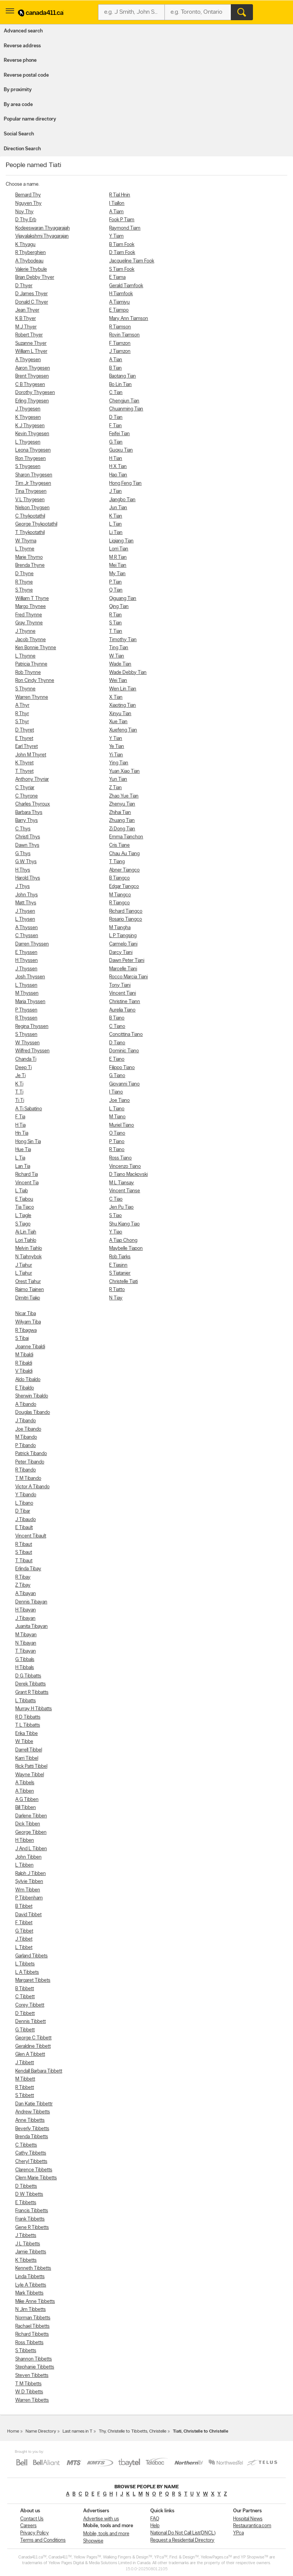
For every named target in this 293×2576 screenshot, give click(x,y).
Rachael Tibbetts (32, 2326)
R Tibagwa (26, 1330)
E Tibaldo (24, 1388)
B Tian (115, 368)
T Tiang (117, 861)
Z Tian (115, 787)
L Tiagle (23, 1215)
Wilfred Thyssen (32, 1050)
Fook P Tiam (121, 219)
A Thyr (22, 705)
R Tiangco (119, 902)
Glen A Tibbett (30, 2054)
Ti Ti (19, 1100)
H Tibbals (24, 1667)
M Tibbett (25, 2079)
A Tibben (24, 1791)
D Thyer (23, 285)
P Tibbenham (29, 1898)
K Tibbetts (26, 2260)
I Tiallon (116, 203)
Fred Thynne (28, 615)
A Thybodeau (29, 261)
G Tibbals (24, 1659)
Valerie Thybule (31, 269)
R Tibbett (24, 2087)
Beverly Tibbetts (32, 2128)
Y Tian (115, 738)
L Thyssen (26, 985)
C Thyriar (24, 787)
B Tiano (116, 1018)
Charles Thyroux (32, 804)
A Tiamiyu (119, 302)
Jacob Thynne (30, 639)
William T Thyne (32, 598)
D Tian (115, 417)
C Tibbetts (26, 2145)
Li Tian (115, 532)
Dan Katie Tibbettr (34, 2104)
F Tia (20, 1116)
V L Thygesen (30, 499)
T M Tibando (28, 1478)
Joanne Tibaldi (30, 1346)
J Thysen (25, 911)
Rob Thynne (28, 672)
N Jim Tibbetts (30, 2309)
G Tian (115, 442)
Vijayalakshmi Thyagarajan (42, 236)
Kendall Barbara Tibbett (38, 2071)
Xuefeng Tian (123, 730)
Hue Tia (23, 1149)
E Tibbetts (25, 2202)
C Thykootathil (30, 516)
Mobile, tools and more (106, 2533)
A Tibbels (24, 1782)
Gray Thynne (29, 623)
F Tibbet (23, 1922)
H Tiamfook (121, 293)
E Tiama (117, 277)
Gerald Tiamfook (126, 285)
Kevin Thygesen (32, 433)
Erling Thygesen (32, 401)
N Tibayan (25, 1643)
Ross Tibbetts (29, 2342)
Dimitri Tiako (27, 1298)
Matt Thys (25, 902)
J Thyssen (26, 968)
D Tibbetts (26, 2186)
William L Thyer (31, 351)
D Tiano (117, 1042)
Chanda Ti (25, 1059)
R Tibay (23, 1577)
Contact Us (31, 2519)
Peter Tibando (29, 1462)
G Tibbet (24, 1931)
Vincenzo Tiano (125, 1166)
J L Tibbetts (27, 2244)
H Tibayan (25, 1610)
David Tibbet (28, 1914)
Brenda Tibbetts (31, 2136)
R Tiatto (117, 1289)
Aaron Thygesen (32, 368)
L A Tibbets (27, 1972)
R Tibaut (23, 1544)
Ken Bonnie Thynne (35, 647)
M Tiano (117, 1116)
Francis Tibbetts (31, 2210)
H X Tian (118, 466)
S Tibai (22, 1338)
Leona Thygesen (33, 450)
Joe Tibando (28, 1429)
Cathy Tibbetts (30, 2153)
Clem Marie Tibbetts (36, 2178)
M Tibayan (26, 1634)
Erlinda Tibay (28, 1568)
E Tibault (24, 1527)
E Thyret (24, 738)
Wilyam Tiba (28, 1322)
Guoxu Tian (121, 450)
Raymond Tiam (124, 228)
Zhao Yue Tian (123, 796)
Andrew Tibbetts (32, 2112)
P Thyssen (26, 1010)
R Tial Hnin (119, 195)
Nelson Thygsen (32, 507)
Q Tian (115, 590)
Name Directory (41, 2431)
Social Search (19, 134)
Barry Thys (26, 820)
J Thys (22, 886)
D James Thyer (31, 293)
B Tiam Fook (121, 244)
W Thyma (25, 541)
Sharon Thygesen (33, 475)
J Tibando (25, 1420)
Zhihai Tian (120, 812)
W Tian (116, 656)
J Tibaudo (25, 1519)
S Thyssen (26, 1034)
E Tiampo (119, 310)
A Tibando (25, 1404)
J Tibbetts (25, 2235)
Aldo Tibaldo (27, 1379)
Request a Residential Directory (182, 2540)
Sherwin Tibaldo (31, 1396)
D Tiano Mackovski (128, 1174)
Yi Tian (116, 755)
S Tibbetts (25, 2350)
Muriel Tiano (121, 1125)
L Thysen (25, 919)
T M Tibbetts (28, 2383)
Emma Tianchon (126, 837)
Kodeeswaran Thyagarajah (42, 228)
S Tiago (23, 1224)
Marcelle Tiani (123, 968)
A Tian (115, 359)
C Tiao (115, 1199)
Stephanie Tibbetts (34, 2367)
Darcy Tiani (120, 952)
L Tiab (21, 1190)
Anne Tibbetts (30, 2120)
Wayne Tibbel (29, 1774)
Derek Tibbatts (30, 1684)
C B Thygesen (30, 384)
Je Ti (20, 1075)
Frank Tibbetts (30, 2219)
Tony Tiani (119, 985)
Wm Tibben (27, 1890)
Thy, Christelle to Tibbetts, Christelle (132, 2431)
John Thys (26, 894)
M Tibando (26, 1437)
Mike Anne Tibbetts (35, 2301)
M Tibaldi (24, 1354)
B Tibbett (24, 1988)
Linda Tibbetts (30, 2276)
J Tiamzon (119, 351)
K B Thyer (25, 318)
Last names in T (77, 2431)
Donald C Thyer (31, 302)
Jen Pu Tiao (121, 1207)
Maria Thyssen (30, 1001)
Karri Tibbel (26, 1758)
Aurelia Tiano (122, 1010)
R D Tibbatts (27, 1717)
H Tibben (24, 1840)
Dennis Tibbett (30, 2021)
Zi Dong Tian (122, 829)
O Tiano (117, 1133)
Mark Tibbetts (29, 2293)
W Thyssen (27, 1042)
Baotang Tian (122, 376)
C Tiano (117, 1026)
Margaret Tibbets (32, 1980)
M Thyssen (27, 993)
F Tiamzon (119, 343)
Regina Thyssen (31, 1026)
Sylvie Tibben (29, 1881)
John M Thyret (30, 755)
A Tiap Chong (123, 1240)
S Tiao (115, 1215)
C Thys (23, 829)
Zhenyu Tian (122, 804)
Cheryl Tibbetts (31, 2161)
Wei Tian (118, 680)
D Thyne (24, 573)
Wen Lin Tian (122, 689)
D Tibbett (25, 2013)
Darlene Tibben (31, 1816)
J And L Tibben (31, 1848)
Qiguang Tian (122, 598)
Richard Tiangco (125, 911)
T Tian (115, 631)
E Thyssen (26, 952)
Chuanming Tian (126, 409)
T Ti (19, 1092)
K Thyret (24, 763)
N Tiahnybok (28, 1256)
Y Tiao (115, 1232)
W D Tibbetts (29, 2391)
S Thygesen (27, 466)
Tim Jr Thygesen (33, 483)
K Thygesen (28, 417)
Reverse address (22, 45)
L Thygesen (27, 442)
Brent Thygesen (32, 376)
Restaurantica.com (252, 2525)
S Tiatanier (119, 1273)
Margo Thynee (30, 606)
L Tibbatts (25, 1700)
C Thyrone (26, 796)
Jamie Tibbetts (30, 2252)
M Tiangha (119, 927)
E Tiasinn (118, 1265)
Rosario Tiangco (125, 919)
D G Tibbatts (28, 1676)
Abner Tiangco (124, 870)
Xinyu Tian (120, 713)
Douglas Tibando (32, 1412)
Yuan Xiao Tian (124, 771)
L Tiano (116, 1108)
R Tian (115, 615)
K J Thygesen (30, 425)
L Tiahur (23, 1273)
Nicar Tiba (25, 1313)
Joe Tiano (119, 1100)
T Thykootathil (30, 532)
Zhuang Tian (122, 820)
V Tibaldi (23, 1371)
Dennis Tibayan (31, 1602)
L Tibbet (23, 1947)
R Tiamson (120, 327)
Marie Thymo (29, 557)
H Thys (22, 870)
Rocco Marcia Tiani (128, 976)
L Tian (115, 524)
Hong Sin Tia (28, 1141)
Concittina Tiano (126, 1034)
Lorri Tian (118, 549)
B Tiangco (119, 878)
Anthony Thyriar (32, 779)
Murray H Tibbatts (33, 1708)
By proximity (18, 89)
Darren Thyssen (32, 944)
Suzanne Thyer (31, 343)
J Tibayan (25, 1618)
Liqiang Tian (121, 541)
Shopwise (93, 2541)
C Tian (115, 392)
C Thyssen (26, 935)
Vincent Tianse (124, 1190)
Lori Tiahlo (25, 1240)
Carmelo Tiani (123, 944)
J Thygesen (27, 409)
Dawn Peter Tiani (126, 960)
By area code (18, 104)
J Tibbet (23, 1939)
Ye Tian (116, 746)
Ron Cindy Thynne (34, 680)
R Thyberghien (30, 252)
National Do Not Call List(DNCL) (183, 2533)
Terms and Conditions (43, 2540)
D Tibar (22, 1511)
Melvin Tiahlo (28, 1248)
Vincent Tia (27, 1182)
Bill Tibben (25, 1807)
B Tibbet (23, 1906)
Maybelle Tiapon (126, 1248)
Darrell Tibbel (28, 1750)
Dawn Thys (27, 845)
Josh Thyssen (30, 976)
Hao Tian (118, 475)
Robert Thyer (29, 335)
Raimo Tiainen (29, 1289)
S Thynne (25, 689)
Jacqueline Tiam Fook (131, 261)
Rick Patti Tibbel (31, 1766)
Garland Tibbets (31, 1956)
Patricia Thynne (31, 664)
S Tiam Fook (121, 269)
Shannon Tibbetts (33, 2359)
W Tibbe (24, 1741)
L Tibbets (25, 1964)
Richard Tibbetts (32, 2334)
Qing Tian (119, 606)
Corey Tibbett (29, 2005)
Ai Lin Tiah (25, 1232)
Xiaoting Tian (122, 705)
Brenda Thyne (30, 565)
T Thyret (24, 771)
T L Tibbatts (27, 1725)
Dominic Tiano (124, 1050)
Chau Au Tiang (124, 853)
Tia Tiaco (24, 1207)
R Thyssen (26, 1018)
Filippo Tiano (122, 1067)
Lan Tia (22, 1166)
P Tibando (25, 1445)
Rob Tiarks (119, 1256)
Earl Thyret (26, 746)
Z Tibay (23, 1585)
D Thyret (24, 730)
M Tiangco (120, 894)
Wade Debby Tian (127, 672)
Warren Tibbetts (32, 2400)
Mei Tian (117, 565)
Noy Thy (24, 211)
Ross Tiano (120, 1158)
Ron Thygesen (30, 458)
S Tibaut (23, 1552)
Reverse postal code (26, 75)
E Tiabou (24, 1199)
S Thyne (24, 590)
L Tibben (24, 1865)
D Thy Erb (25, 219)
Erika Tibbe (26, 1733)
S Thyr (22, 721)
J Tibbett (24, 2062)
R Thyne (24, 582)
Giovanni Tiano (124, 1084)
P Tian (115, 582)
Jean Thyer (27, 310)
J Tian (115, 491)
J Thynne (25, 631)
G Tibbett (25, 2030)
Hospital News (247, 2519)
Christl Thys (27, 837)
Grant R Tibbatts (31, 1692)
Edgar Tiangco (124, 886)
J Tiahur (23, 1265)
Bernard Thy (28, 195)
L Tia (20, 1158)
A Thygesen (28, 359)
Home (13, 2431)
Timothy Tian (123, 639)
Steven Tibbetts (31, 2375)
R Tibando (25, 1470)
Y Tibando (25, 1494)
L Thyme (24, 549)
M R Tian (118, 557)
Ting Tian (118, 647)
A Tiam (116, 211)
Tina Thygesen (31, 491)
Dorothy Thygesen (35, 392)
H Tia (20, 1125)
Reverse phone (20, 60)
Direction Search (22, 148)
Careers (28, 2525)
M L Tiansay (121, 1182)
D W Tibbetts (29, 2194)
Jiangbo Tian (122, 499)
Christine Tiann (124, 1001)
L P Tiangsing (123, 935)
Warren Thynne (31, 697)
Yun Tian (118, 779)
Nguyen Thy (28, 203)
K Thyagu (25, 244)
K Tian (115, 516)
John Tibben (28, 1857)
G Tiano (117, 1075)
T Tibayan (25, 1651)
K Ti (19, 1084)
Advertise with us (101, 2519)
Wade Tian (120, 664)
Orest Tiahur (28, 1281)
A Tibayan (25, 1593)
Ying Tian (118, 763)
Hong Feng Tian (125, 483)
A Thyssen (26, 927)
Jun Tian (118, 507)
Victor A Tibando (32, 1486)
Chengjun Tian (124, 401)
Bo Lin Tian (120, 384)
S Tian (115, 623)
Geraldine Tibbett (33, 2046)
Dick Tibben (27, 1824)
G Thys (23, 853)
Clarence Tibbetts (33, 2170)
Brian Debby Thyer (34, 277)
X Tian (115, 697)
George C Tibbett (33, 2038)
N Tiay (115, 1298)
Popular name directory (30, 119)
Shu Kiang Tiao (124, 1224)
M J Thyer (26, 327)
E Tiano (116, 1059)
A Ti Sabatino (28, 1108)
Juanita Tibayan (31, 1626)
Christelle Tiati (123, 1281)
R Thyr (22, 713)
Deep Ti (23, 1067)
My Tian (117, 573)
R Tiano (116, 1149)
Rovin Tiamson (124, 335)
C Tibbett (25, 1996)
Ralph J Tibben (30, 1873)
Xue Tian (118, 721)
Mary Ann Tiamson (128, 318)
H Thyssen (26, 960)
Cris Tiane (119, 845)
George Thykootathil (36, 524)
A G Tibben (27, 1799)
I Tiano (116, 1092)
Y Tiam (116, 236)
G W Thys (26, 861)
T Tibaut (23, 1560)
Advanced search (23, 31)
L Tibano (24, 1503)
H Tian (115, 458)
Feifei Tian (119, 433)
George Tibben (31, 1832)
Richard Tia (26, 1174)
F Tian (115, 425)
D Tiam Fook (122, 252)
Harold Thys (27, 878)
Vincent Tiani (122, 993)
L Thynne (25, 656)
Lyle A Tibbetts (30, 2285)
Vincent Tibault (30, 1536)
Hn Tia (21, 1133)
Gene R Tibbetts (32, 2227)
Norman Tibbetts (32, 2318)
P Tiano (116, 1141)
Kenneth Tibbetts (33, 2268)
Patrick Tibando (31, 1453)
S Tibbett (24, 2095)
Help (154, 2525)
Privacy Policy (34, 2533)
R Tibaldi (23, 1363)
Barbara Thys (28, 812)
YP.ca (238, 2533)
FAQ (154, 2519)
